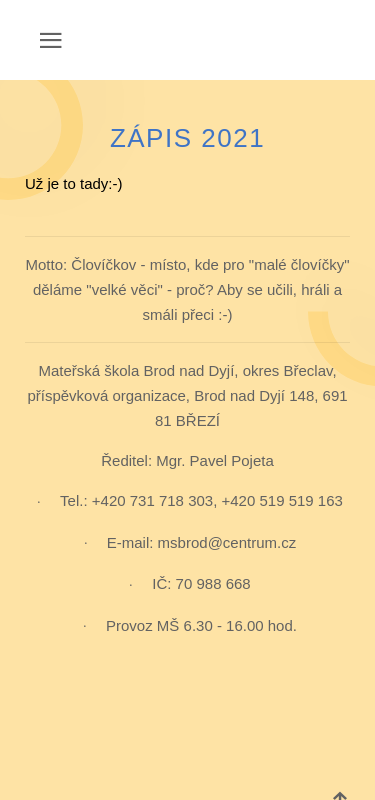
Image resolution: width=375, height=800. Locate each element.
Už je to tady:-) (74, 183)
